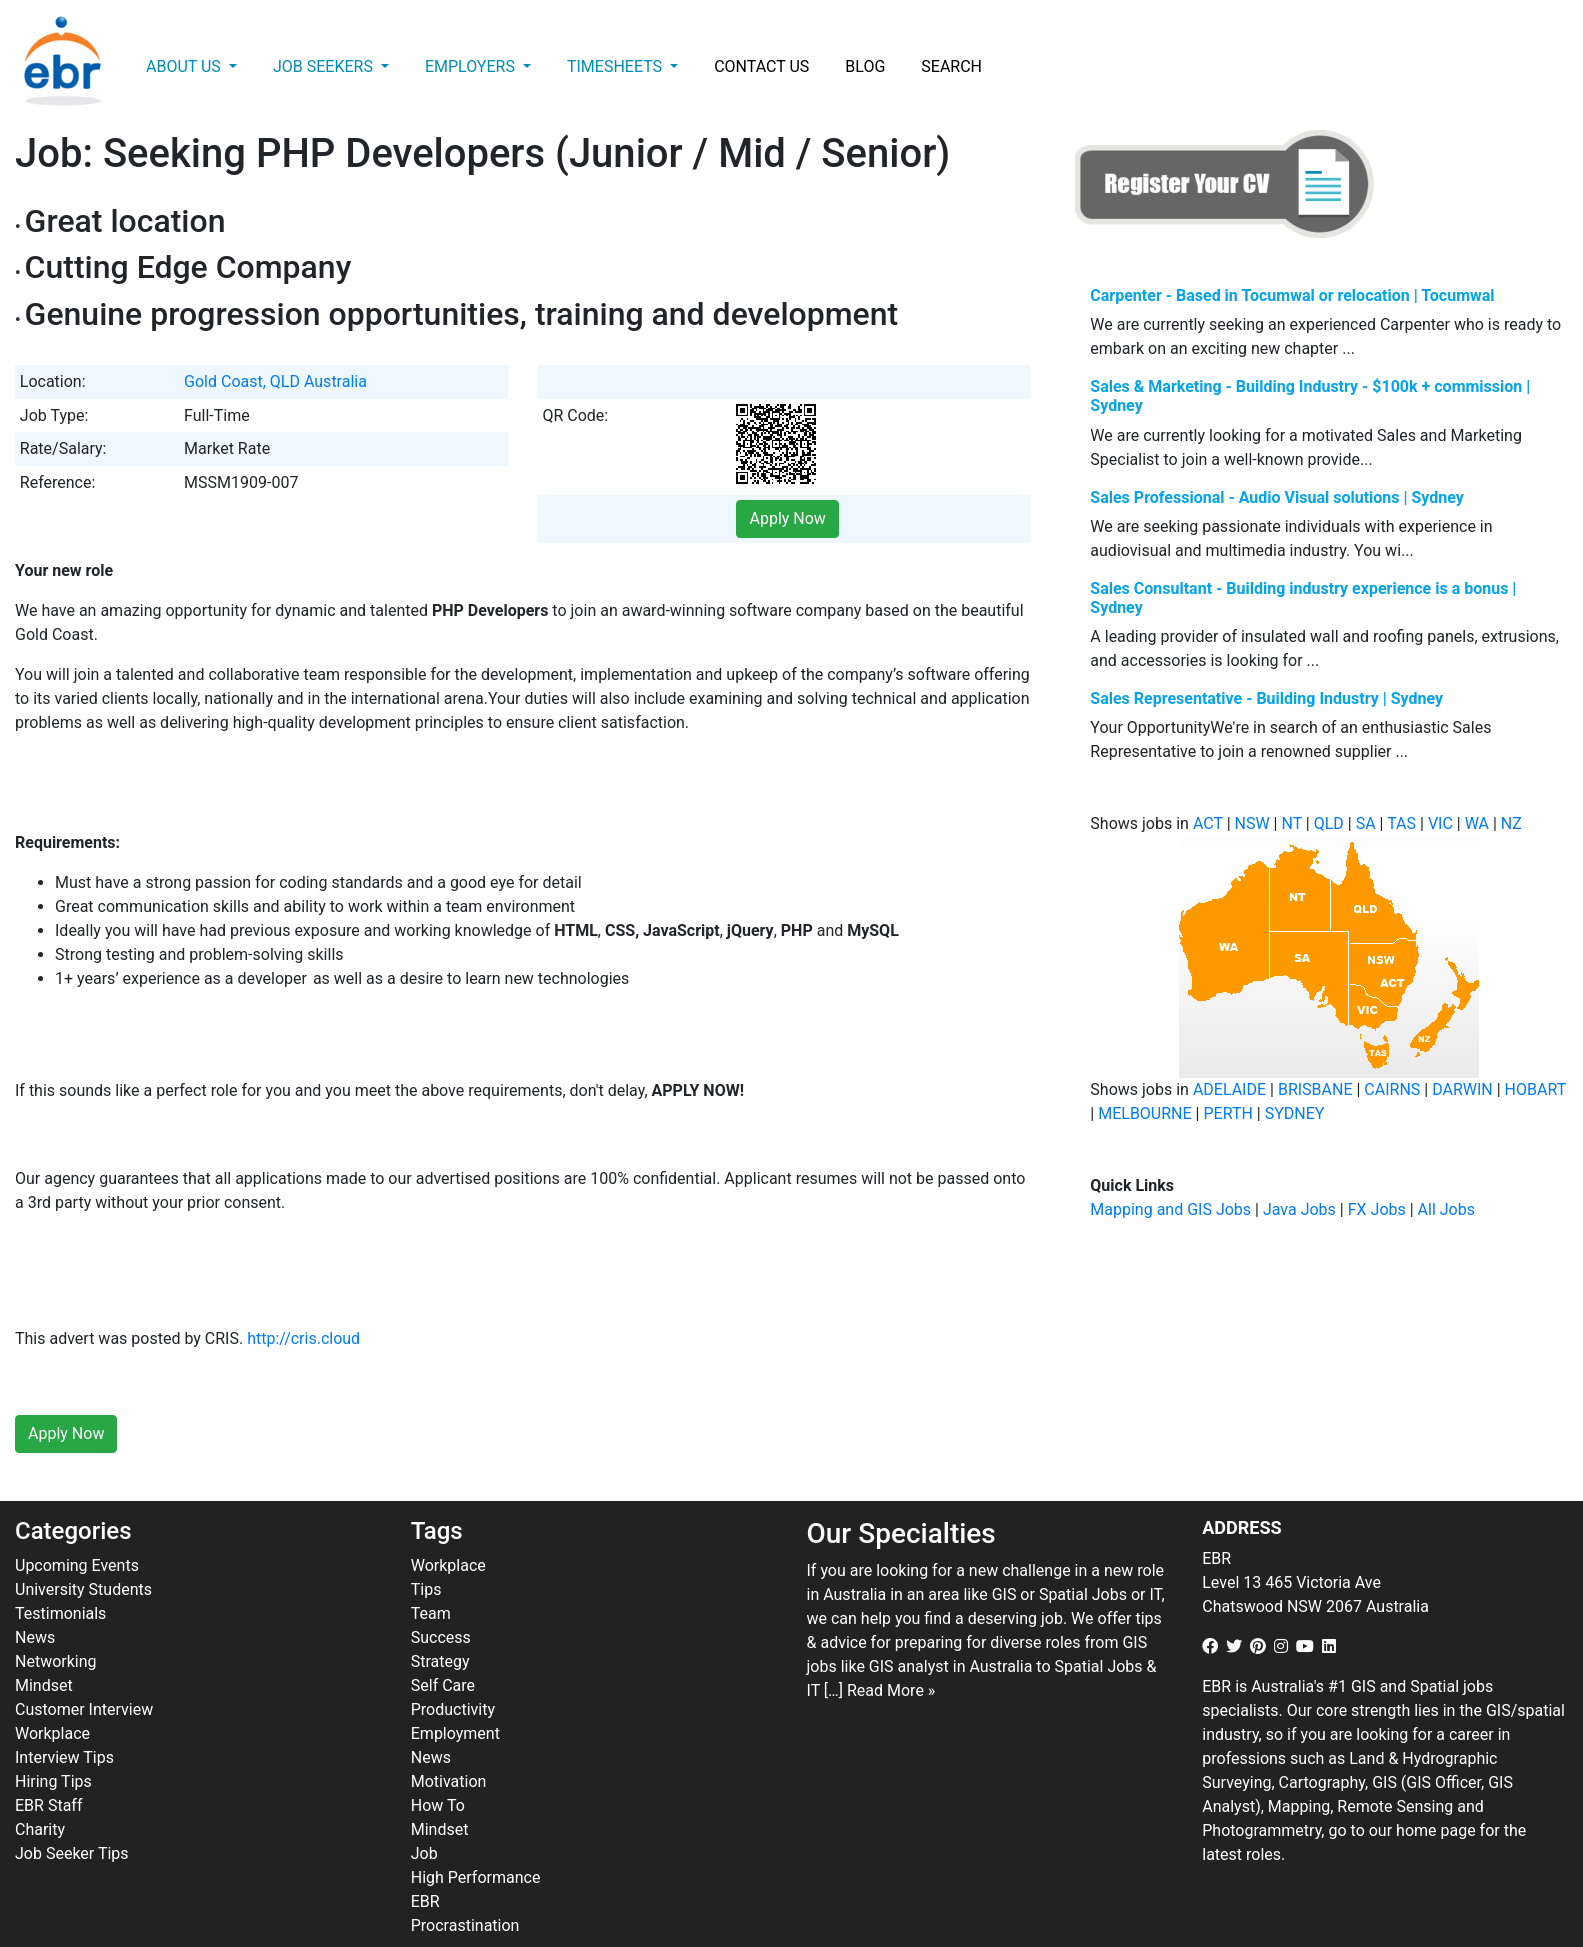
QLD (1329, 823)
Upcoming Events (77, 1521)
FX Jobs (1377, 1209)
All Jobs (1446, 1209)
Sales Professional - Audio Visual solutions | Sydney (1277, 497)
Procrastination (465, 1881)
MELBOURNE (1144, 1113)
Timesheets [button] (616, 66)
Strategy (440, 1617)
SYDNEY (1295, 1113)
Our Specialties (901, 1490)
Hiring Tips (53, 1737)
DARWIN (1462, 1089)
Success (441, 1593)
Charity (40, 1785)
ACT (1208, 823)
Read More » (891, 1646)
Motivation (449, 1737)
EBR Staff (48, 1761)
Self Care (443, 1641)
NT (1291, 823)
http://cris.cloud (303, 1295)
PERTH (1227, 1113)
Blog (865, 66)
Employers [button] (472, 66)
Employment (455, 1689)
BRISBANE (1315, 1089)
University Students (83, 1545)
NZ (1511, 823)
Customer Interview (84, 1665)
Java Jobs (1299, 1209)
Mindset (44, 1641)
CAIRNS (1392, 1089)
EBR (425, 1857)
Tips (426, 1545)
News (35, 1593)
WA (1477, 823)
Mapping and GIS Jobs (1170, 1209)
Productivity (453, 1665)
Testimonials (60, 1569)
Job (424, 1809)
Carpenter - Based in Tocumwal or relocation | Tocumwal (1292, 295)
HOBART (1535, 1089)
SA (1366, 823)
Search (951, 66)
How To (438, 1761)
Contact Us (761, 66)
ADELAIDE (1229, 1089)
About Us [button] (185, 66)
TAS (1401, 823)
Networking (56, 1617)
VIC (1440, 823)
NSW (1252, 823)
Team (431, 1569)
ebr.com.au (535, 1928)
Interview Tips (64, 1713)
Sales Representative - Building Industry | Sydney (1266, 698)
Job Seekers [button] (325, 66)
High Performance (476, 1833)
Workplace (52, 1689)
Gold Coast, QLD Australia (275, 381)
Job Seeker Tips (72, 1809)
